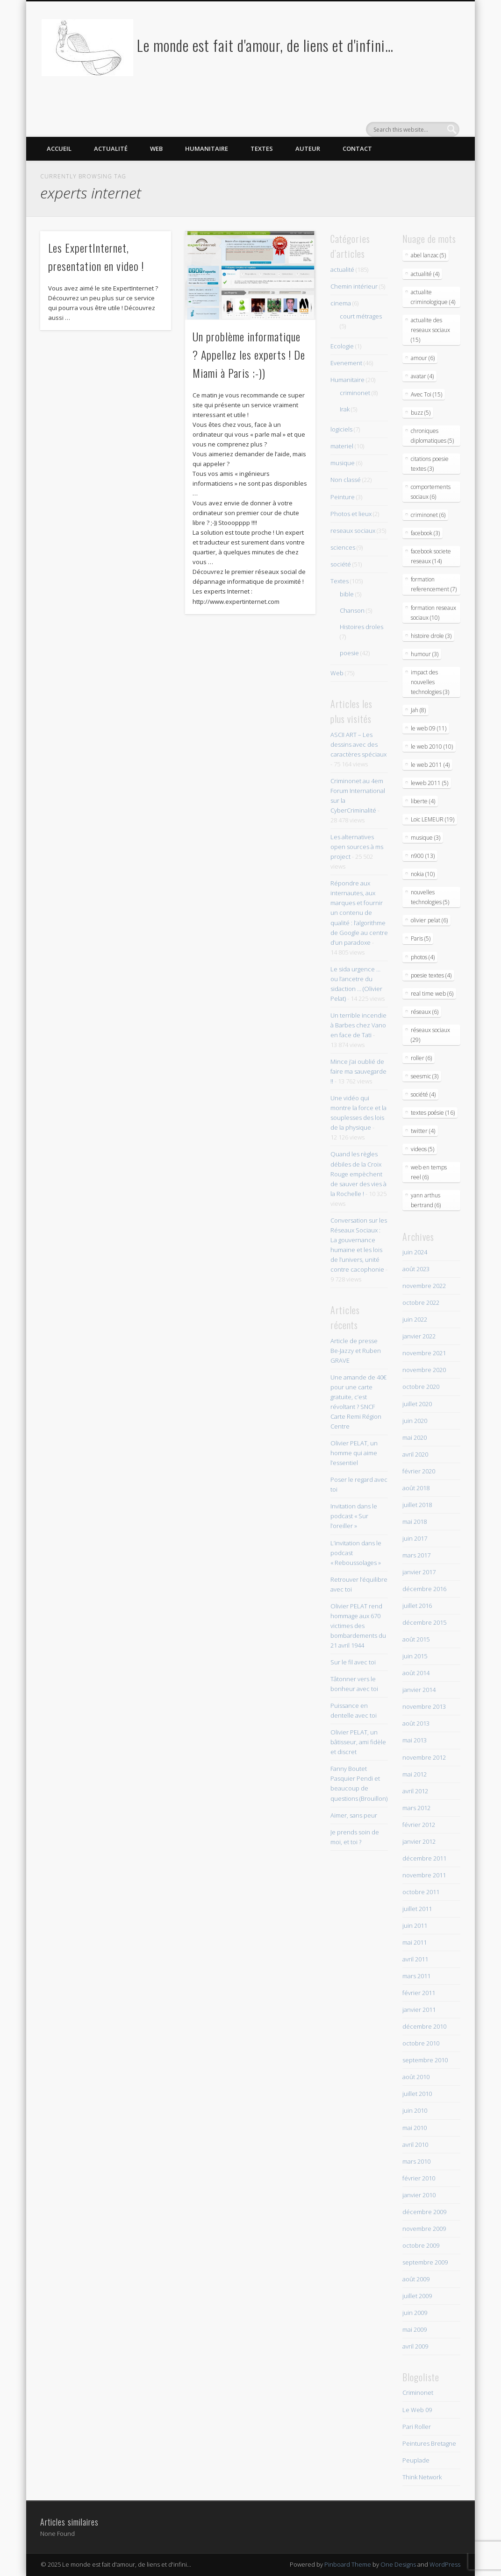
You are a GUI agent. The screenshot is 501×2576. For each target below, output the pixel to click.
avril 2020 (415, 1454)
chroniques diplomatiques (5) (432, 436)
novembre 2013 (424, 1706)
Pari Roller (416, 2426)
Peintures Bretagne (429, 2443)
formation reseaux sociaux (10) (433, 613)
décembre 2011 (424, 1858)
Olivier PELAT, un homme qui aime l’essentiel (354, 1453)
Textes (261, 148)
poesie (349, 653)
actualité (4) (425, 274)
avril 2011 (415, 1959)
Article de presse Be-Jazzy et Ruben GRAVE (355, 1351)
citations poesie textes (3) (430, 464)
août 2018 (415, 1488)
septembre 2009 (425, 2262)
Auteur (307, 148)
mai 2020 (414, 1437)
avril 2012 (415, 1791)
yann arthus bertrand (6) (426, 1200)
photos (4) (423, 957)
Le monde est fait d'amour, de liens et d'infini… (265, 45)
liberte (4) (423, 801)
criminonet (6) (428, 515)
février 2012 (418, 1824)
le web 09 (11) (428, 728)
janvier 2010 (419, 2195)
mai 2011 (414, 1942)
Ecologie (342, 346)
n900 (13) (423, 856)
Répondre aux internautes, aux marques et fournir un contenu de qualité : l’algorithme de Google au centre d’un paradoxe (359, 912)
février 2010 (418, 2178)
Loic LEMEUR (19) (432, 819)
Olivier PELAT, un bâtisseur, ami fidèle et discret (358, 1742)
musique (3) (425, 838)
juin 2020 (414, 1420)
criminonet (355, 393)
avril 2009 (415, 2346)
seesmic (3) (424, 1076)
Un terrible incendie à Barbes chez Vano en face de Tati (358, 1025)
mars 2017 (416, 1555)
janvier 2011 (419, 2009)
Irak (345, 409)
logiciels (341, 429)
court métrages (361, 316)
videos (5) (422, 1149)
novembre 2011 (424, 1875)
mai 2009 (414, 2329)
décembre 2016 (424, 1589)
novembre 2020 (424, 1370)
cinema (340, 303)
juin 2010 (414, 2110)
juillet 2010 (417, 2093)
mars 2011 (416, 1976)
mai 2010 (414, 2127)
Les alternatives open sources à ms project (356, 847)
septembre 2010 (425, 2060)
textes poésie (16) (433, 1113)
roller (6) (421, 1058)
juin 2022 (414, 1319)
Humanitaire (206, 148)
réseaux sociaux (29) (430, 1035)
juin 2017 (414, 1538)
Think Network (422, 2477)
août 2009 (415, 2279)
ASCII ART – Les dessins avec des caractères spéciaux (358, 744)
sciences (342, 547)
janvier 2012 (419, 1841)
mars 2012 (416, 1808)
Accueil (59, 148)
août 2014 (415, 1673)
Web (156, 148)
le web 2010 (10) (432, 746)
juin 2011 (414, 1925)
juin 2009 (414, 2312)
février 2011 (418, 1993)
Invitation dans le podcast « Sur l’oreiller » (353, 1516)
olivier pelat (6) (429, 920)
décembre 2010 (424, 2026)
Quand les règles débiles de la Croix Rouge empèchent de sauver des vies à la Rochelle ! (358, 1173)
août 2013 (415, 1723)
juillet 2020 (417, 1404)
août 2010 (415, 2077)
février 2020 (418, 1471)
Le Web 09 (417, 2410)
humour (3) (424, 654)
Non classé (345, 479)
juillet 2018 (417, 1504)
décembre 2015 (424, 1622)
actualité (342, 269)
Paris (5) (420, 938)
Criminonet (417, 2392)
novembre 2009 (424, 2228)
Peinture (342, 497)
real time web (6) (432, 994)
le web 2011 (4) (430, 765)
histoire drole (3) (431, 636)
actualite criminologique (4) (433, 297)
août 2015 (415, 1639)
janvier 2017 (419, 1572)
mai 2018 (414, 1521)
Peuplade (415, 2460)
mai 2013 (414, 1740)
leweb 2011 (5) (429, 783)
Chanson (352, 610)
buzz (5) (420, 413)
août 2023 (415, 1269)
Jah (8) (418, 710)
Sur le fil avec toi (353, 1662)
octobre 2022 (420, 1302)
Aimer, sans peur (353, 1815)
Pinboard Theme (347, 2564)
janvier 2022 (419, 1336)
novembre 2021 (424, 1353)
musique (342, 463)
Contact (357, 148)
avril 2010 (415, 2144)
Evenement (346, 363)
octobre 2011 (420, 1892)
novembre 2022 (424, 1285)
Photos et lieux (351, 514)
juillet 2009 (417, 2296)
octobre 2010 (420, 2043)
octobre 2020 (420, 1386)
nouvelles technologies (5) (430, 897)
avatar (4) (422, 376)
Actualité (111, 148)
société (340, 564)
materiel (341, 446)
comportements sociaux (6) (431, 492)
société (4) (423, 1094)
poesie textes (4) (431, 975)
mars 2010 (416, 2161)
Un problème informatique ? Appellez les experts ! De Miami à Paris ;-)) (249, 354)
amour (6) (423, 358)
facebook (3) (425, 533)
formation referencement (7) (434, 584)
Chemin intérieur (354, 286)
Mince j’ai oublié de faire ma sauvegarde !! (358, 1071)
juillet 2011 (417, 1908)
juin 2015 (414, 1656)
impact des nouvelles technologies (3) (430, 682)
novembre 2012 (424, 1757)
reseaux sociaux (352, 530)
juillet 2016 (417, 1605)
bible (347, 594)
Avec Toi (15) (426, 394)
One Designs (398, 2564)
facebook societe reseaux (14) (431, 556)
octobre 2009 (420, 2245)
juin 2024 (414, 1252)
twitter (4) (423, 1131)
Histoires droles (361, 627)
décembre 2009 (424, 2212)
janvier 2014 (419, 1689)
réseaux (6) (424, 1012)
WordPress (444, 2564)
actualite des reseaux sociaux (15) (430, 330)
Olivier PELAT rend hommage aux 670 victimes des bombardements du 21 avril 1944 (358, 1625)
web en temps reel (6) (429, 1172)
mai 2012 (414, 1774)
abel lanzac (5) (428, 255)
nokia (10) (423, 874)
